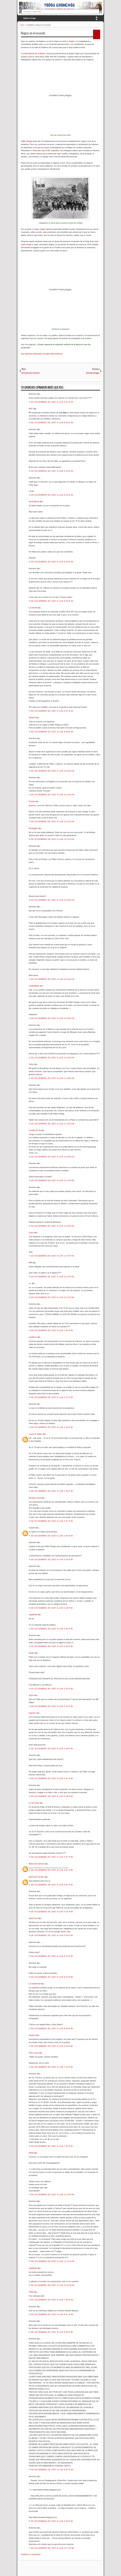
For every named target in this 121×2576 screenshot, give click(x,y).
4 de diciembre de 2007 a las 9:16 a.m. (51, 495)
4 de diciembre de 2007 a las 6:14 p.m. (51, 1956)
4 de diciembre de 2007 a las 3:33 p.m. (51, 1706)
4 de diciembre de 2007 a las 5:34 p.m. (51, 1935)
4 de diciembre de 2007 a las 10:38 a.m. (52, 900)
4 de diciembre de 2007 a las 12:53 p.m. (52, 1297)
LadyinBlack (34, 986)
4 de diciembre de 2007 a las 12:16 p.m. (52, 1180)
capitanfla (33, 1614)
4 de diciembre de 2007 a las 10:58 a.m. (52, 1018)
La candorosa (35, 1984)
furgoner (32, 1713)
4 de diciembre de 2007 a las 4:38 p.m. (51, 1796)
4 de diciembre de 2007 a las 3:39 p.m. (51, 1749)
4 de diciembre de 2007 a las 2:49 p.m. (51, 1646)
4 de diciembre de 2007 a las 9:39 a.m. (51, 732)
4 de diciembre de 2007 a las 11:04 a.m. (52, 1058)
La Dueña (33, 608)
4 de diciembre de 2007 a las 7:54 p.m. (51, 2146)
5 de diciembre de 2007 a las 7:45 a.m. (51, 2300)
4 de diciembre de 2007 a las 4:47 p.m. (51, 1857)
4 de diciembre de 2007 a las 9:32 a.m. (51, 562)
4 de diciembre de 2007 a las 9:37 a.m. (51, 711)
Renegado (33, 828)
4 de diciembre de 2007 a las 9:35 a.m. (51, 601)
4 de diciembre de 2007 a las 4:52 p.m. (51, 1885)
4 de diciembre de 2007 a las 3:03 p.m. (51, 1689)
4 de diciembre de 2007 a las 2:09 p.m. (51, 1559)
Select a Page (29, 18)
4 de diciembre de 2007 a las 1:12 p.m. (51, 1397)
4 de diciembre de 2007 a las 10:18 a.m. (52, 795)
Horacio (32, 2035)
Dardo (32, 1653)
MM (30, 1263)
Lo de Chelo (34, 1803)
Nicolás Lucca (35, 1498)
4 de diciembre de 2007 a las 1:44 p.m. (51, 1427)
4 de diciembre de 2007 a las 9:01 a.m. (51, 402)
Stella (31, 2153)
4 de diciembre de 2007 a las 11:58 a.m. (52, 1157)
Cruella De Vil (35, 1130)
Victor (31, 1064)
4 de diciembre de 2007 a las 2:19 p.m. (51, 1608)
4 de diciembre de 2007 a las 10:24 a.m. (52, 821)
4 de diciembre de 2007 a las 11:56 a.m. (52, 1124)
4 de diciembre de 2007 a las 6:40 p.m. (51, 2046)
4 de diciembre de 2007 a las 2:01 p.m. (51, 1521)
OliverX (32, 717)
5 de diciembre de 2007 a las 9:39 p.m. (51, 2332)
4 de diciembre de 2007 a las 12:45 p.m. (52, 1256)
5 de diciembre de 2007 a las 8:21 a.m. (51, 2314)
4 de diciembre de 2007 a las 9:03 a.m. (51, 422)
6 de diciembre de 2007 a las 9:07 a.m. (51, 2470)
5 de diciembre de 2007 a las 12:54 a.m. (52, 2285)
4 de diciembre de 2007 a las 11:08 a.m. (52, 1078)
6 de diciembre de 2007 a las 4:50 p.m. (51, 2521)
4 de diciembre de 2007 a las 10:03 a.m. (52, 771)
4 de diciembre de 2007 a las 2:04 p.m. (51, 1536)
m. (30, 1283)
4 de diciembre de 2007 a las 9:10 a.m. (51, 471)
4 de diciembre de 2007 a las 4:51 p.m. (51, 1870)
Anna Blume (34, 501)
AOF (31, 409)
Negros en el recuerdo (33, 33)
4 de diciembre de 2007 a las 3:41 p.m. (51, 1778)
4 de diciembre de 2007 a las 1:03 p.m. (51, 1330)
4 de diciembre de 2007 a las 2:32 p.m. (51, 1629)
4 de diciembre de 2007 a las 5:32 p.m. (51, 1912)
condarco (33, 1337)
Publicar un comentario (31, 2554)
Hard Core (33, 1918)
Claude (32, 1528)
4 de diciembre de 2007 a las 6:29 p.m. (51, 2028)
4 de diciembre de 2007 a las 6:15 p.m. (51, 1977)
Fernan (32, 801)
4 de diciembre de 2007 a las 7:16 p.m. (51, 2067)
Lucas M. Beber (36, 1434)
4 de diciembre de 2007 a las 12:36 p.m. (52, 1226)
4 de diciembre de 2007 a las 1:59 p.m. (51, 1491)
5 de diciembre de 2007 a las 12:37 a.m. (52, 2261)
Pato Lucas (34, 2053)
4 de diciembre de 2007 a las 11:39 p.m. (52, 2194)
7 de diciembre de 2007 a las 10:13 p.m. (52, 2548)
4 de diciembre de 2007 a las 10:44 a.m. (52, 979)
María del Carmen (37, 1864)
